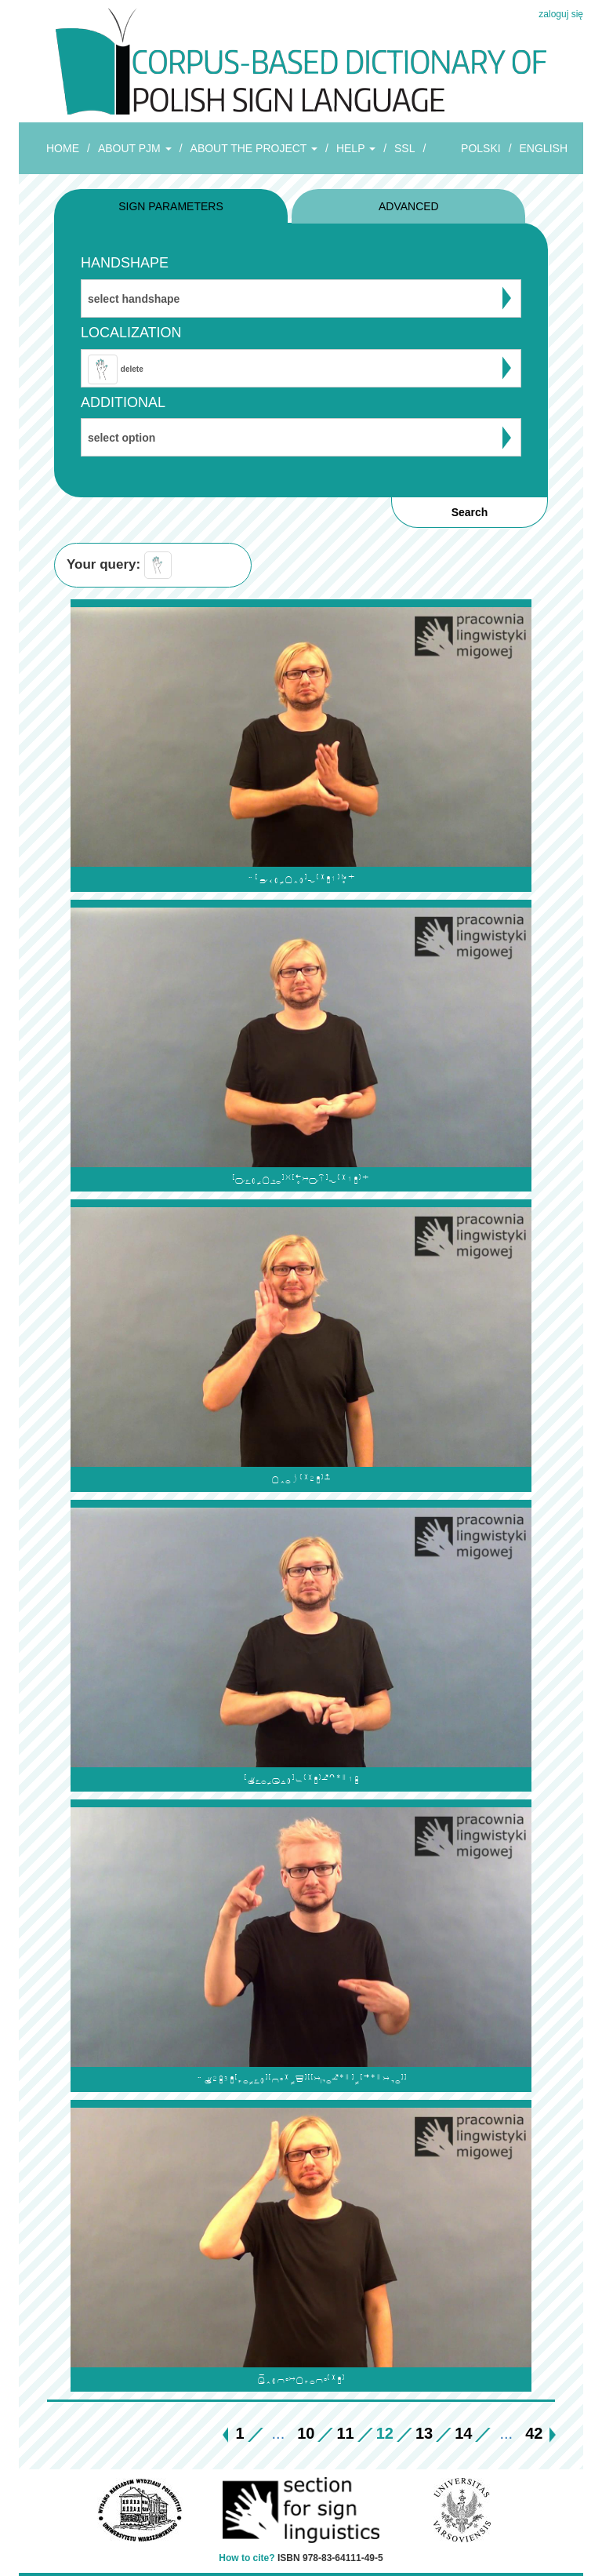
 (301, 1179)
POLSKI (481, 148)
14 (463, 2433)
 (301, 1779)
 (301, 2379)
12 (384, 2433)
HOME (62, 148)
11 (345, 2433)
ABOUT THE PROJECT (253, 148)
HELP (355, 148)
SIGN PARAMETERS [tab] (170, 206)
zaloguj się (561, 14)
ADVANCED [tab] (409, 206)
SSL (404, 148)
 (301, 1479)
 (301, 2079)
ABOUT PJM (135, 148)
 (301, 879)
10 (305, 2433)
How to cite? (246, 2557)
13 (424, 2433)
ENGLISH (544, 148)
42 (533, 2433)
